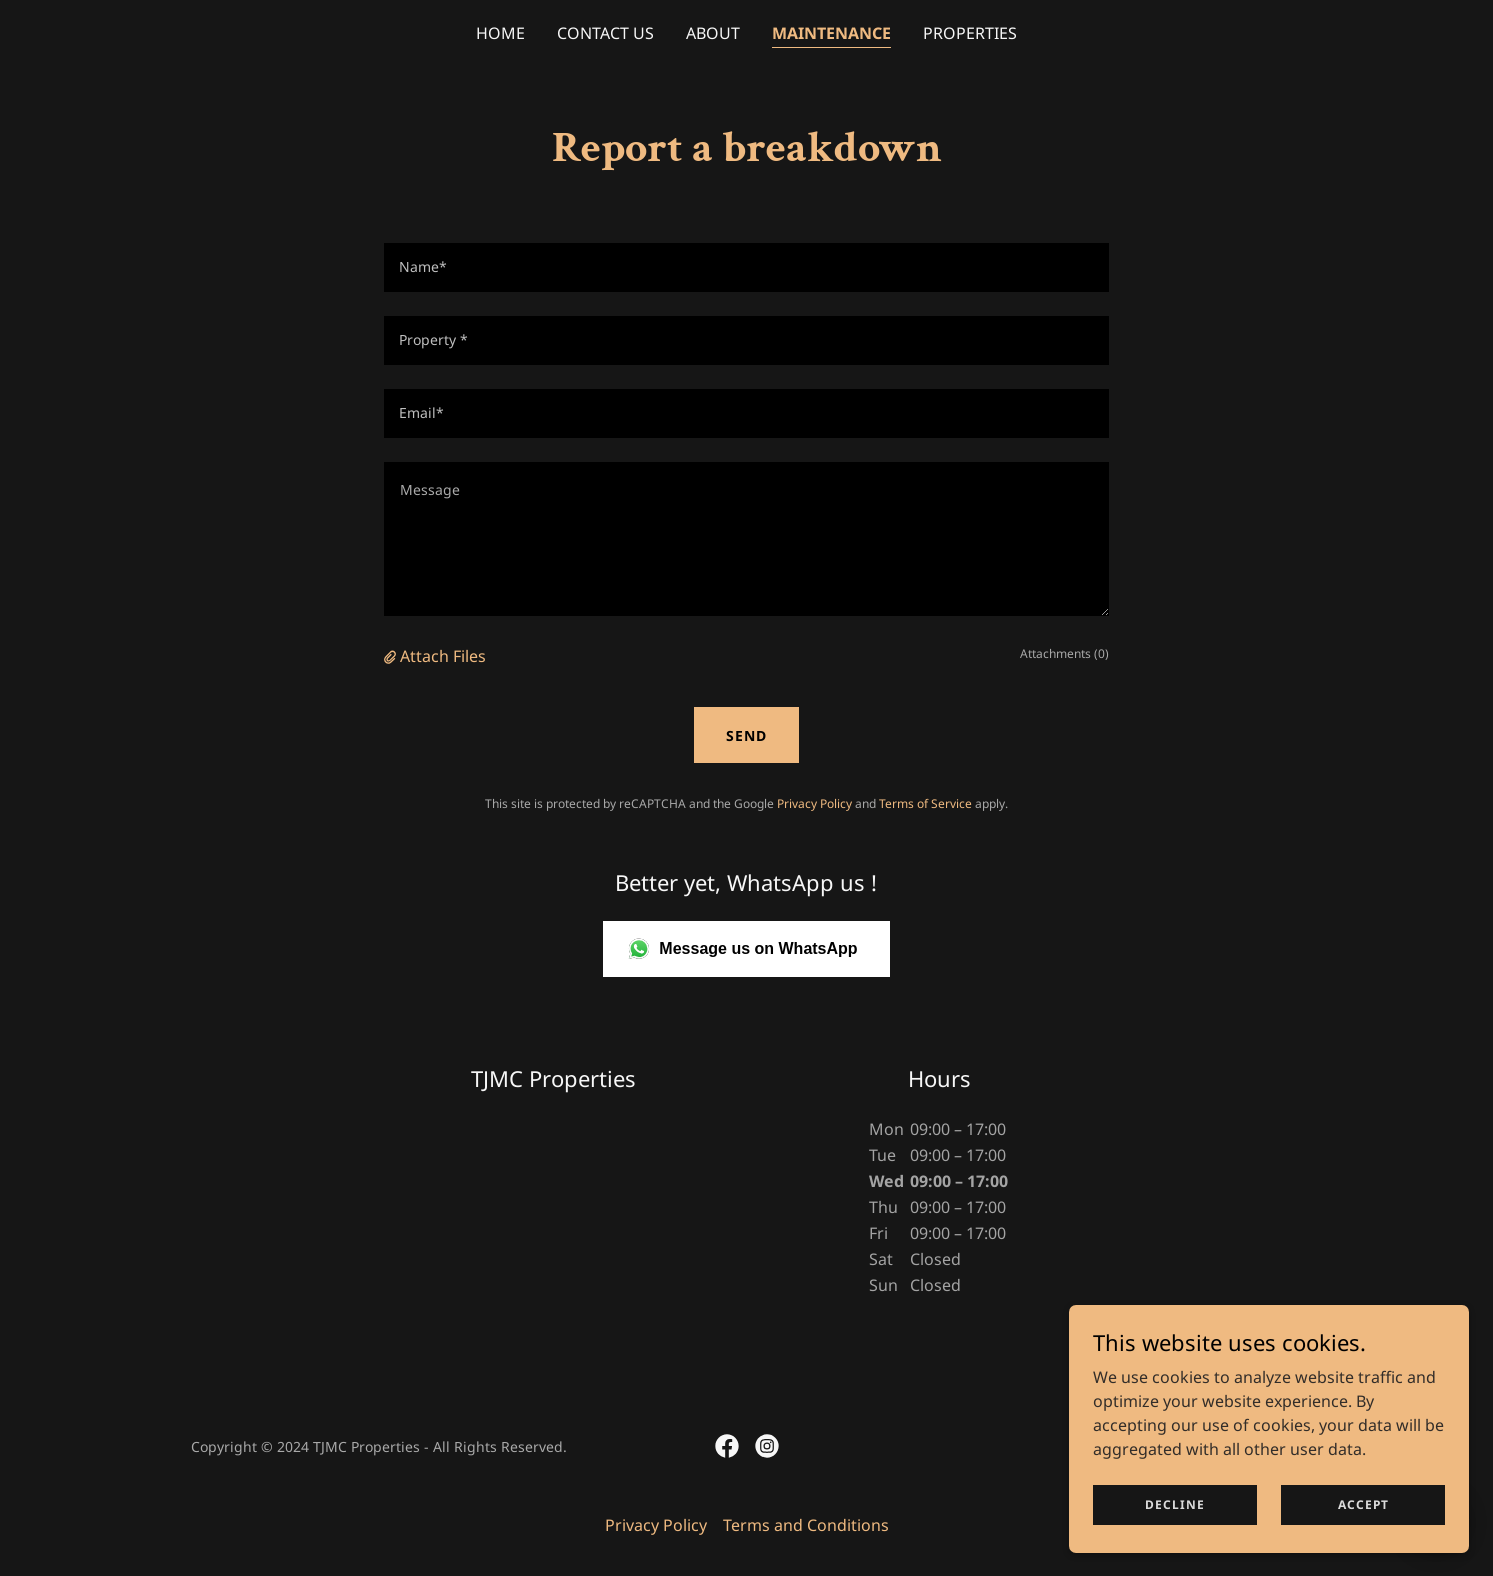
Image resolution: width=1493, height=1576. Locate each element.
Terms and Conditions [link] (806, 1525)
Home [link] (500, 33)
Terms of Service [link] (925, 803)
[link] (727, 1446)
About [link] (713, 33)
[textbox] (746, 267)
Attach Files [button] (443, 656)
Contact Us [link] (605, 33)
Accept (1363, 1504)
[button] (392, 656)
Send (746, 735)
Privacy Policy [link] (814, 803)
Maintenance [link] (831, 33)
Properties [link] (970, 33)
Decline (1175, 1504)
